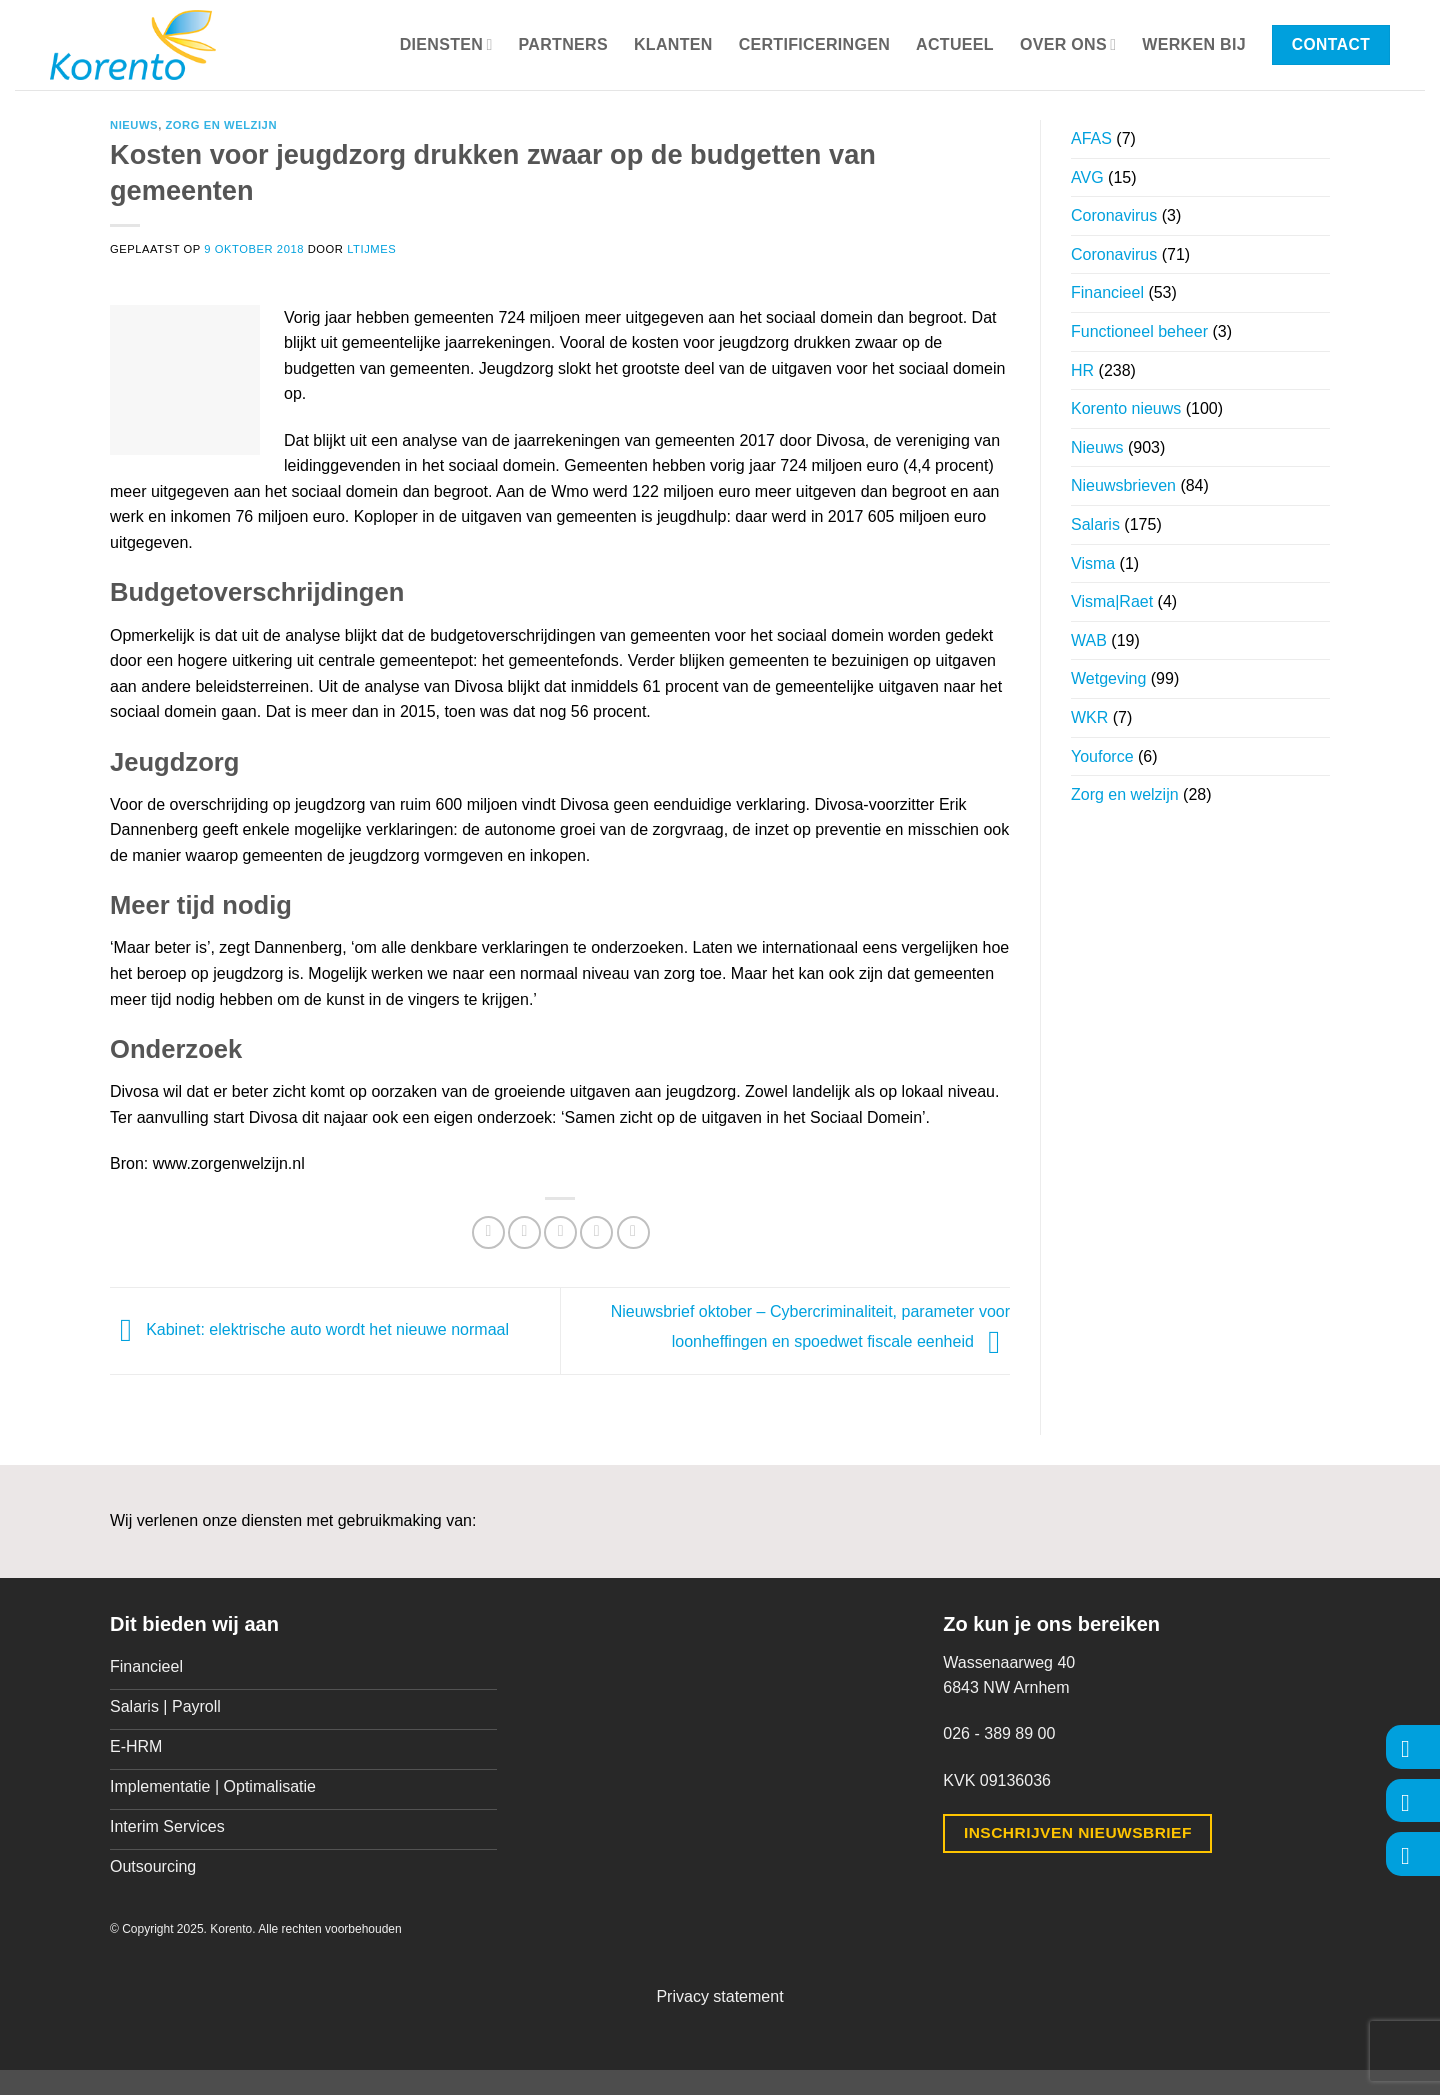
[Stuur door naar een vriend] (560, 1232)
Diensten (446, 44)
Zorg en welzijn (221, 125)
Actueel (955, 44)
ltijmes (371, 249)
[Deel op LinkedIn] (633, 1232)
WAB (1089, 640)
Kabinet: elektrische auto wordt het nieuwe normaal (309, 1329)
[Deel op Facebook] (488, 1232)
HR (1082, 370)
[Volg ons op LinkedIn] (1413, 1853)
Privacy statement (719, 1996)
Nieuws (134, 125)
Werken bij (1194, 44)
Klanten (673, 44)
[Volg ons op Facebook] (1413, 1746)
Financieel (1107, 292)
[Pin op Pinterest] (596, 1232)
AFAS (1091, 138)
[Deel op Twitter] (524, 1232)
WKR (1089, 717)
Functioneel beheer (1139, 331)
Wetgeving (1108, 678)
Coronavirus (1114, 215)
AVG (1087, 177)
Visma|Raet (1112, 601)
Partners (563, 44)
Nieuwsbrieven (1123, 485)
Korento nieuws (1126, 408)
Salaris (1095, 524)
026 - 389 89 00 (999, 1733)
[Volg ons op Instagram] (1413, 1800)
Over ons (1068, 44)
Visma (1093, 563)
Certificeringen (814, 44)
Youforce (1102, 756)
